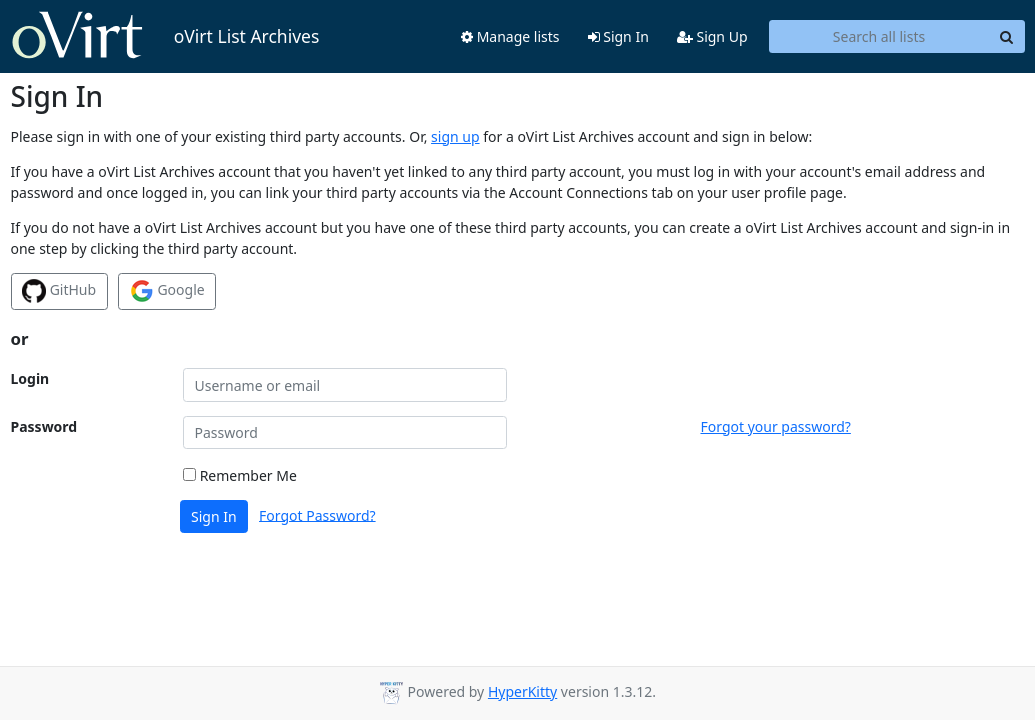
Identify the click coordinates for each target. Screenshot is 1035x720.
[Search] (1007, 37)
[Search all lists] (879, 37)
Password (44, 426)
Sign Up (712, 36)
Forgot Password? (317, 514)
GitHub (59, 291)
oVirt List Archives (165, 36)
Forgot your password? (776, 426)
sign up (455, 136)
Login (30, 378)
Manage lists (510, 36)
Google (167, 291)
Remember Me (240, 475)
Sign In (618, 36)
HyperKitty (522, 691)
